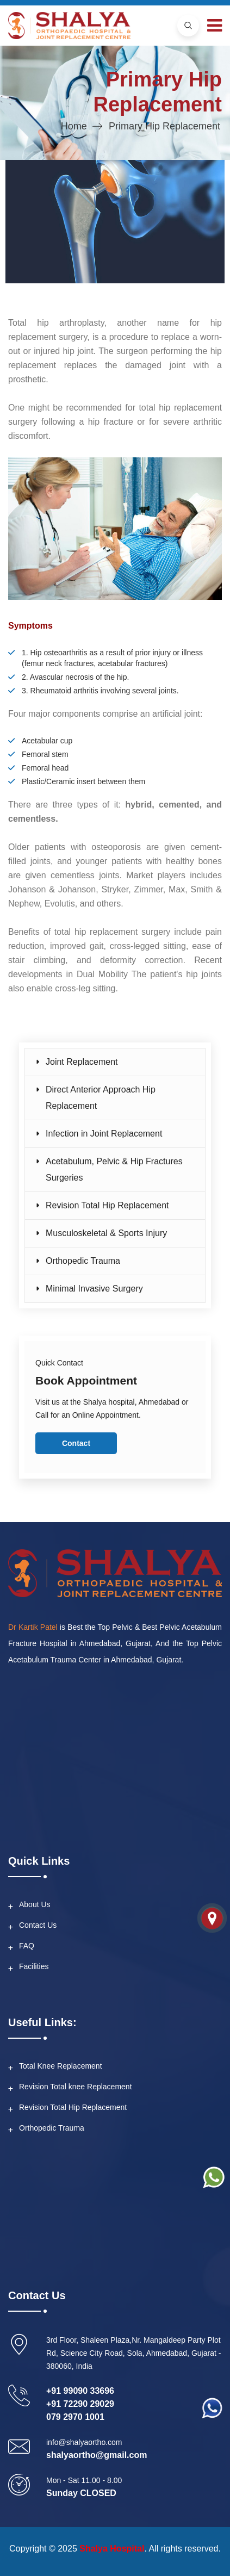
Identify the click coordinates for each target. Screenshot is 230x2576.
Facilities (33, 1966)
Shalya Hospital (111, 2548)
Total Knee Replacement (60, 2066)
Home (74, 126)
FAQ (26, 1945)
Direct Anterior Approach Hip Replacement (101, 1097)
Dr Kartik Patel (33, 1627)
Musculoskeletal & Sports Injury (106, 1233)
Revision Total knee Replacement (75, 2086)
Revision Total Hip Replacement (107, 1205)
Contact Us (38, 1925)
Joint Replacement (82, 1061)
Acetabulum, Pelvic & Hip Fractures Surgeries (114, 1169)
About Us (35, 1904)
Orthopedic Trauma (83, 1260)
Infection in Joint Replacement (104, 1133)
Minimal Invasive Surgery (94, 1288)
